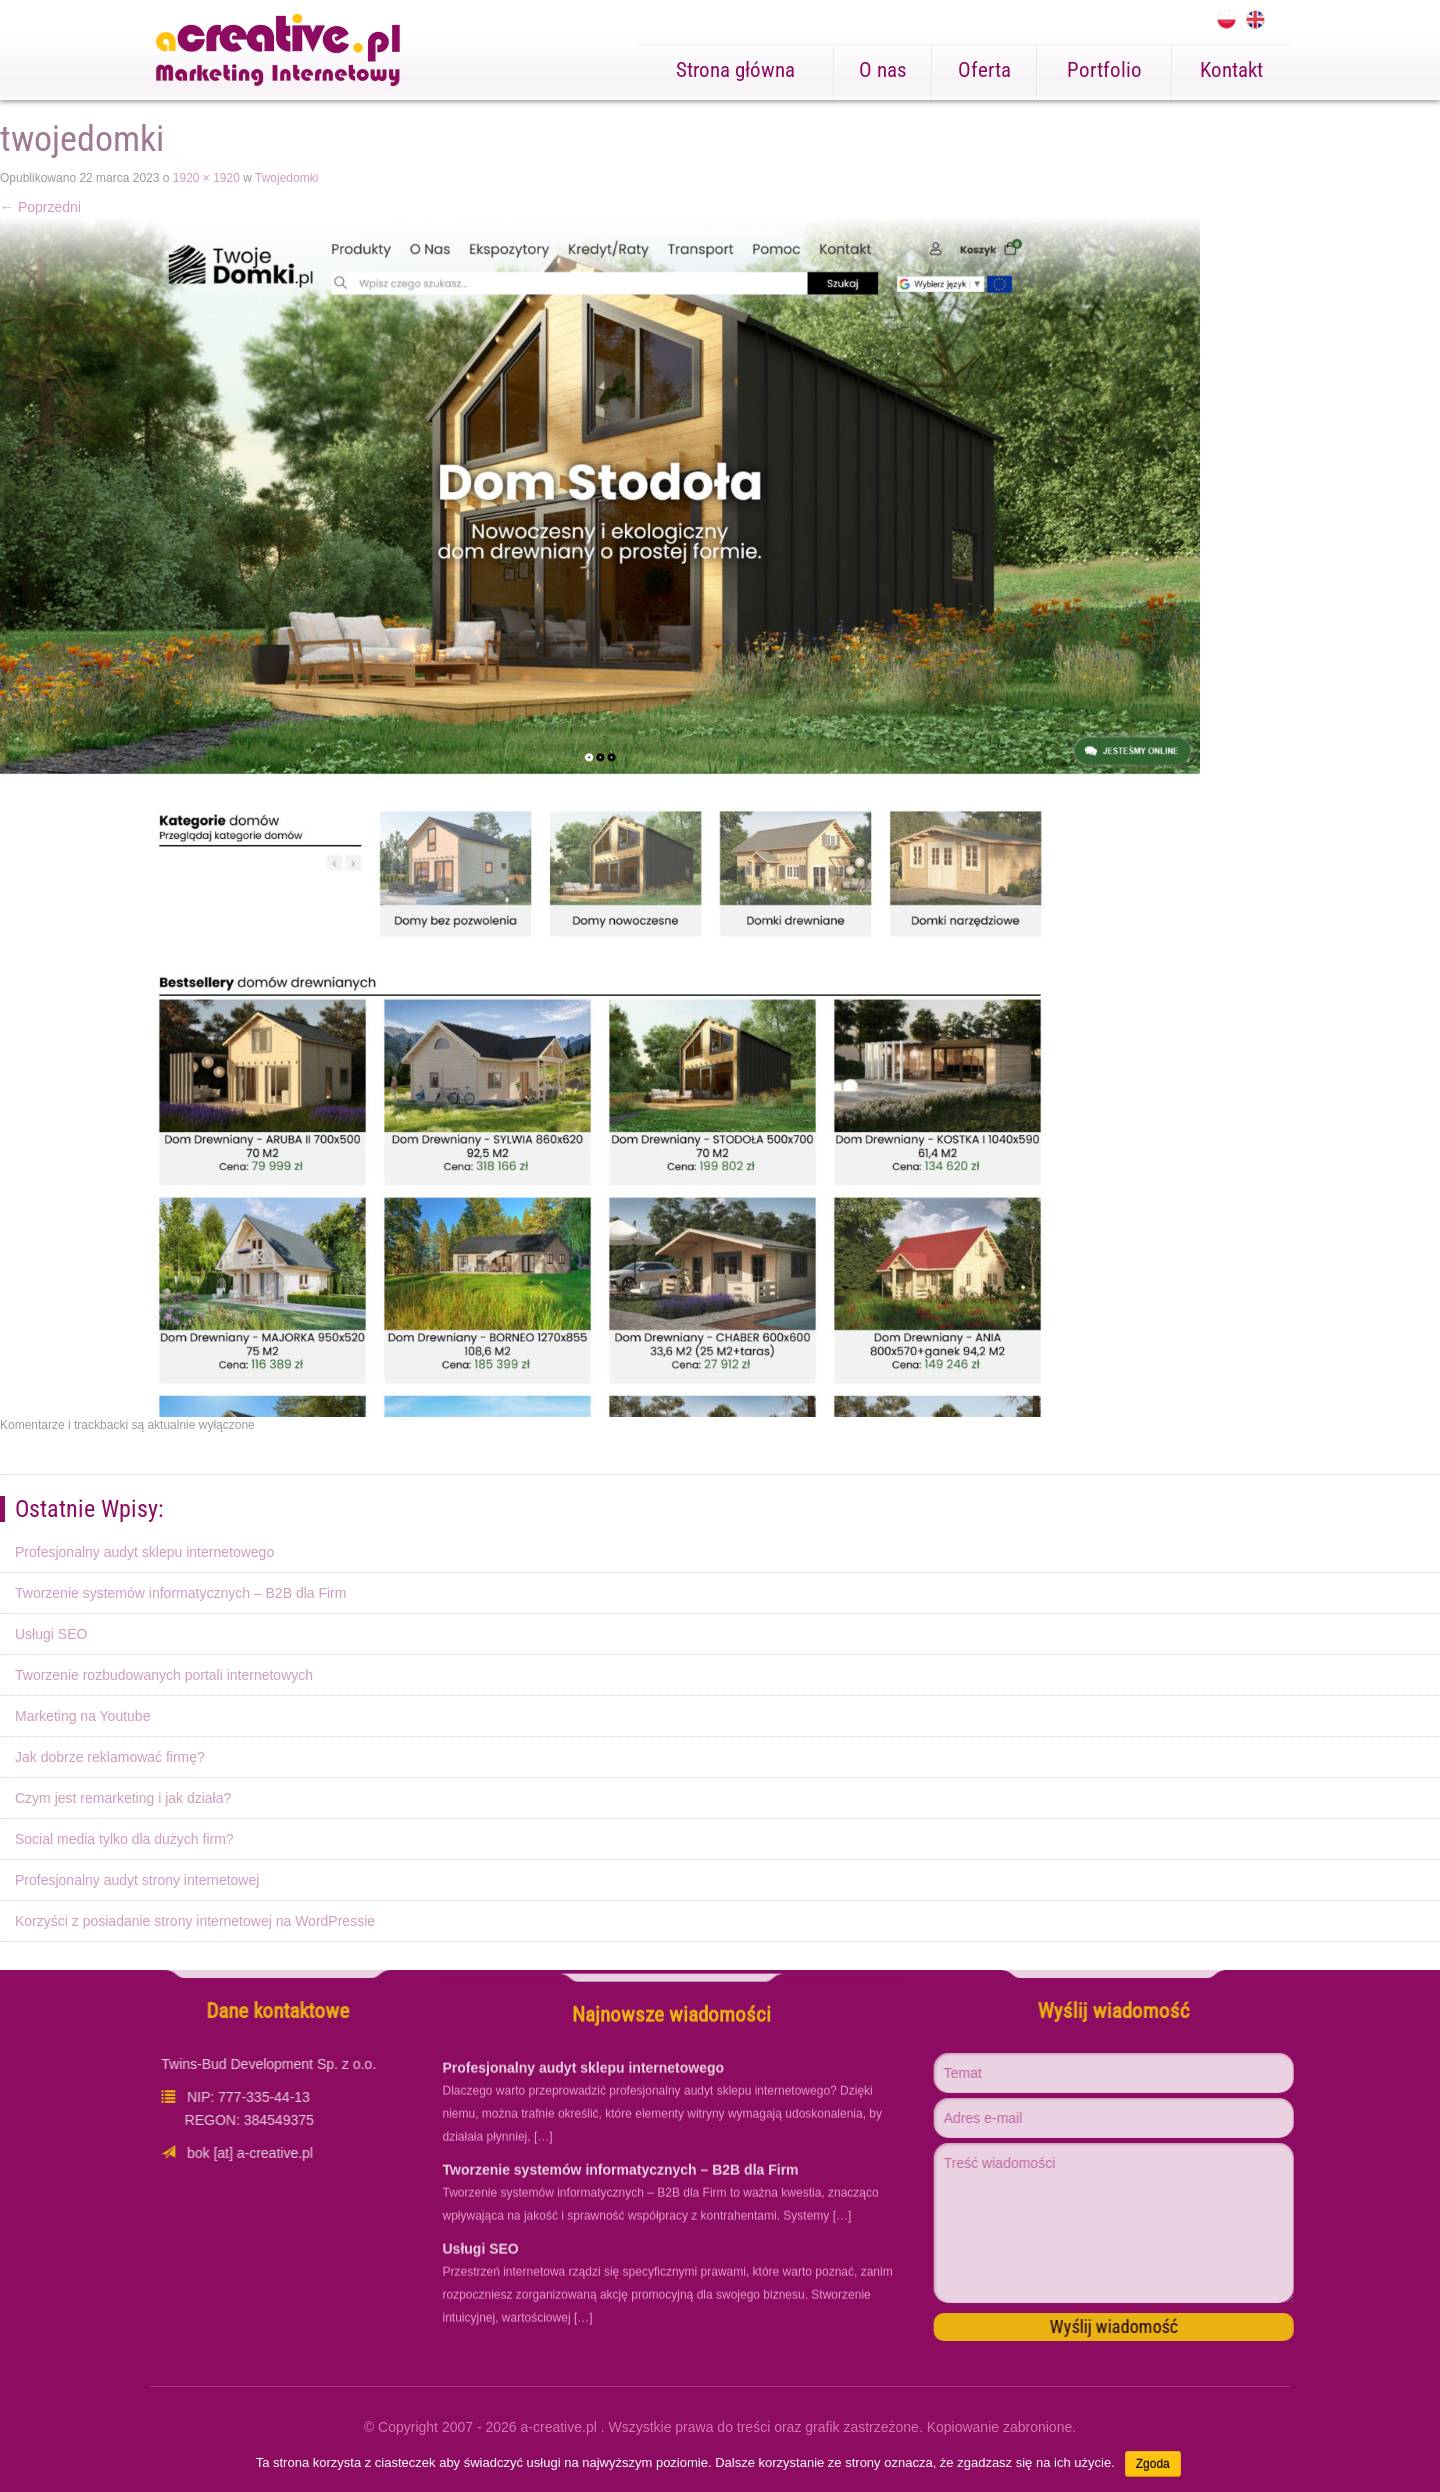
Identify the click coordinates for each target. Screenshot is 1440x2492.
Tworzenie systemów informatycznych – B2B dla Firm (180, 1593)
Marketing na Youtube (82, 1716)
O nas (883, 70)
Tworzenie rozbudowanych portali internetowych (164, 1675)
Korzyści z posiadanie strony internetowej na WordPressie (195, 1921)
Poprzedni (40, 207)
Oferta (984, 70)
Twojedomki (286, 178)
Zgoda (1153, 2464)
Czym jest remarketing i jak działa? (123, 1798)
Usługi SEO (51, 1634)
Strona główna (735, 70)
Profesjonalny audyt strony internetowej (137, 1880)
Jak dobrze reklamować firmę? (110, 1757)
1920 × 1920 (206, 178)
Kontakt (1231, 70)
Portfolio (1104, 70)
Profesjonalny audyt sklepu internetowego (144, 1552)
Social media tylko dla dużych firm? (124, 1839)
